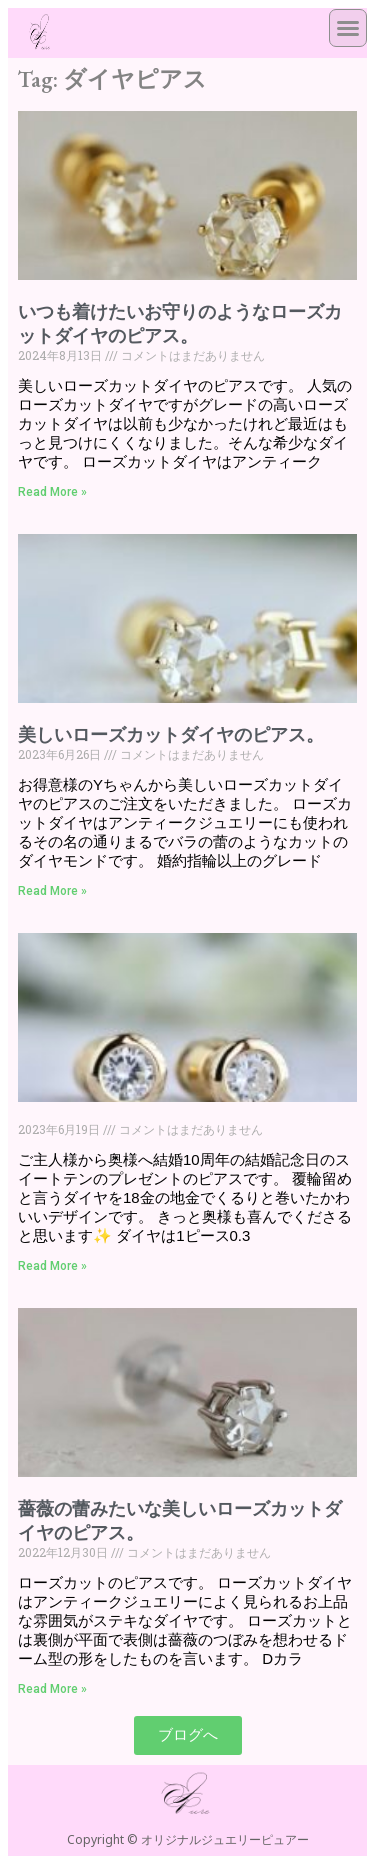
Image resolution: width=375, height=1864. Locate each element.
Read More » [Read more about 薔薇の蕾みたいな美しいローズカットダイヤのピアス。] (52, 1689)
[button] (348, 28)
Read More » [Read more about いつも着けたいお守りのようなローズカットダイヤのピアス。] (52, 492)
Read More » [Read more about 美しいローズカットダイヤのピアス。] (52, 891)
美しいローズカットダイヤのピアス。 (171, 734)
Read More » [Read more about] (52, 1266)
